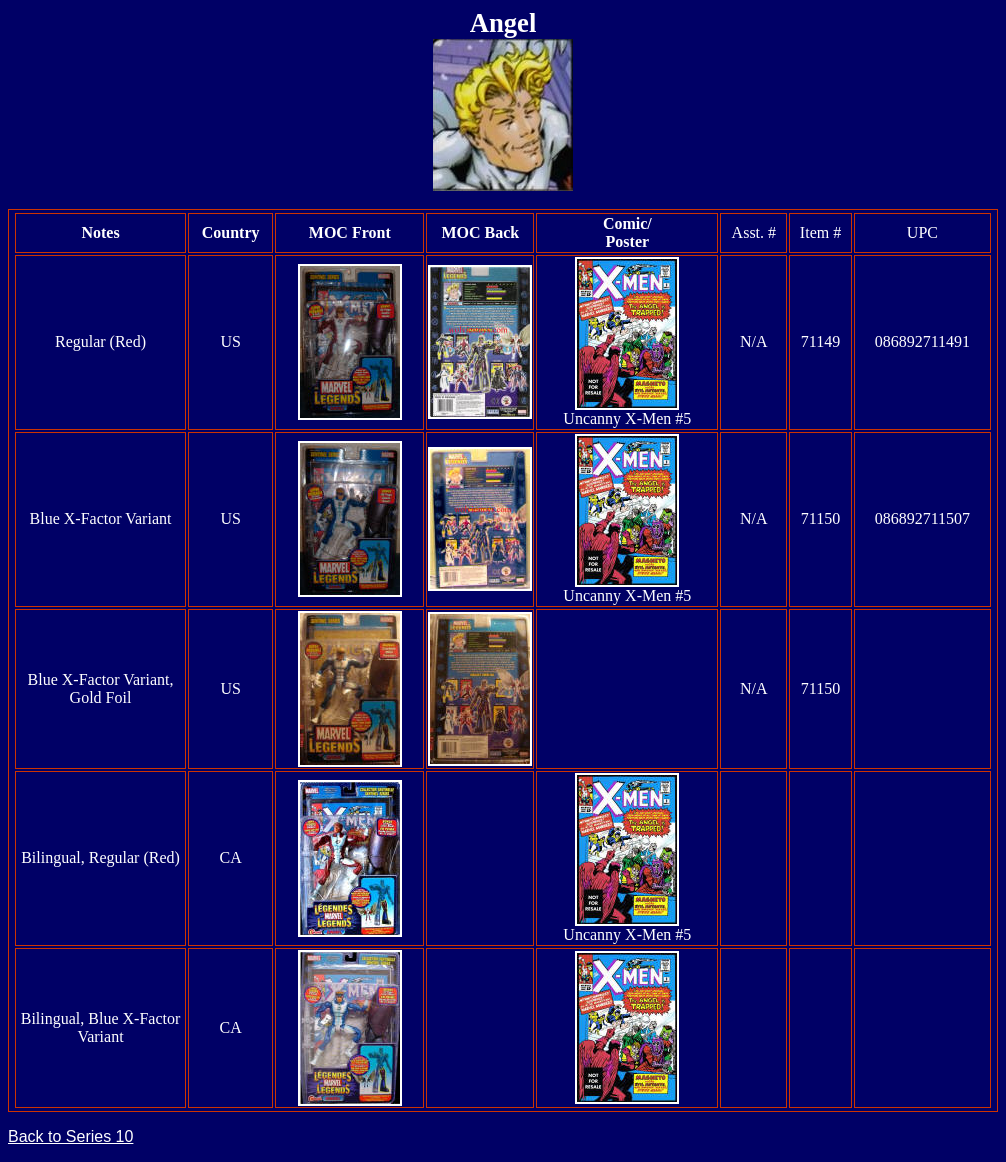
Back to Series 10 (70, 1136)
